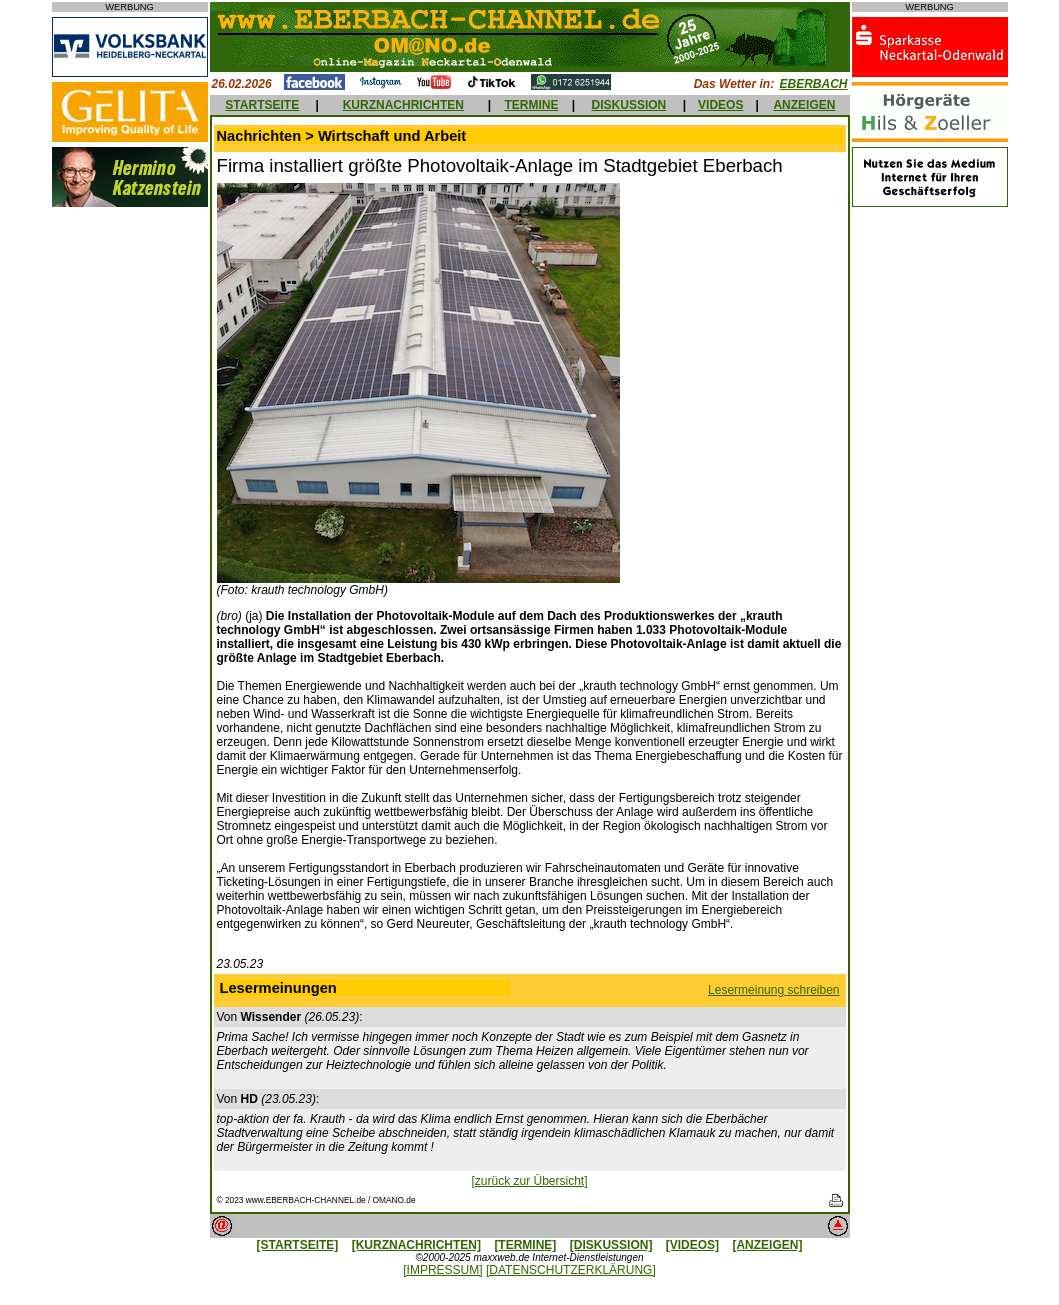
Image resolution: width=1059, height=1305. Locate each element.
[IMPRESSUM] (442, 1270)
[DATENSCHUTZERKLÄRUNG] (571, 1270)
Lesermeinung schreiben (773, 990)
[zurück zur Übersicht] (529, 1181)
